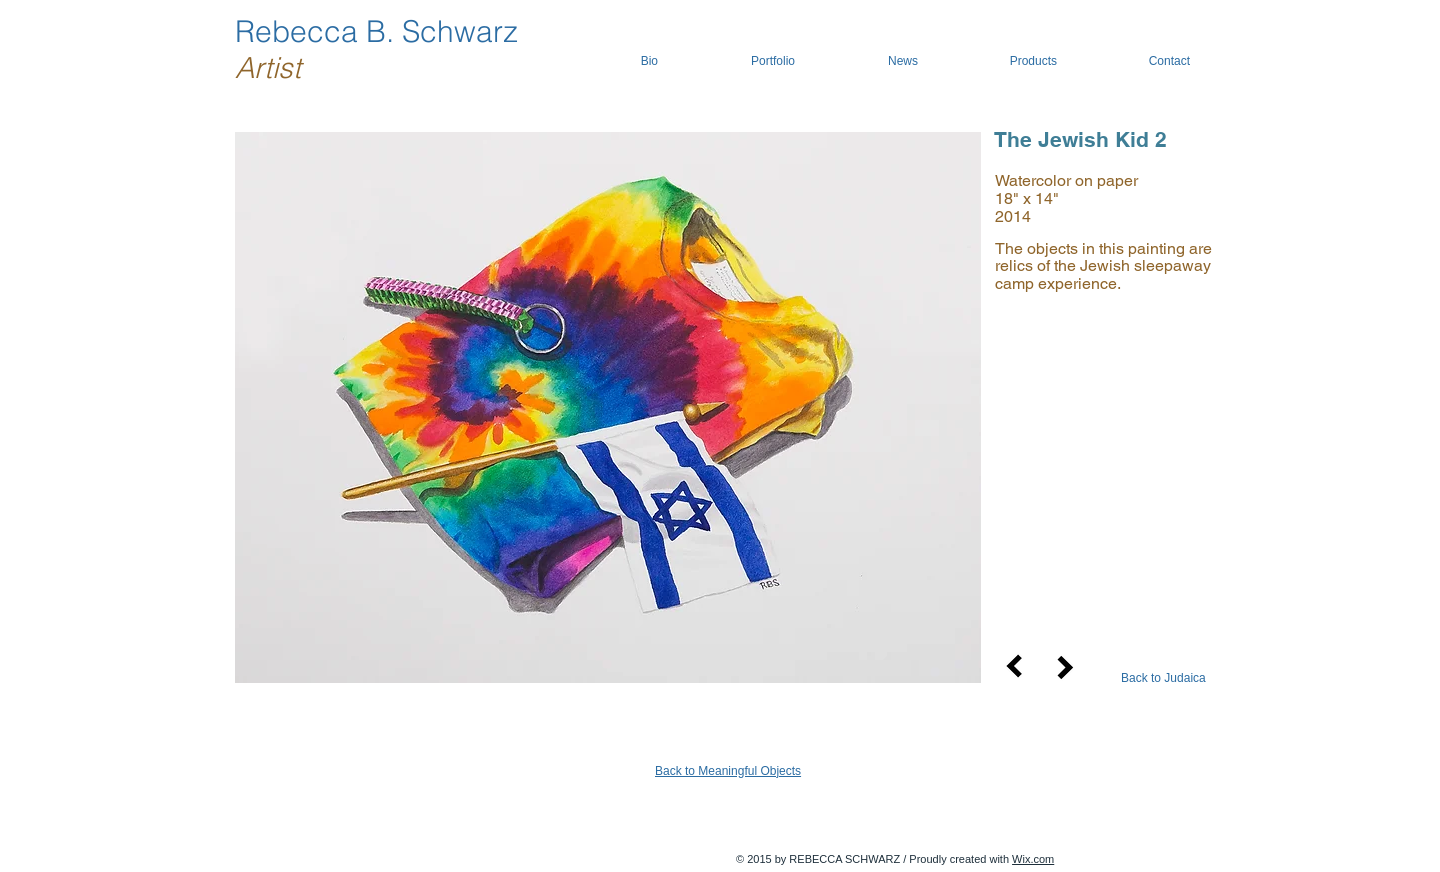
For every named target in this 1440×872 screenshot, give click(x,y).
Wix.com (1033, 859)
